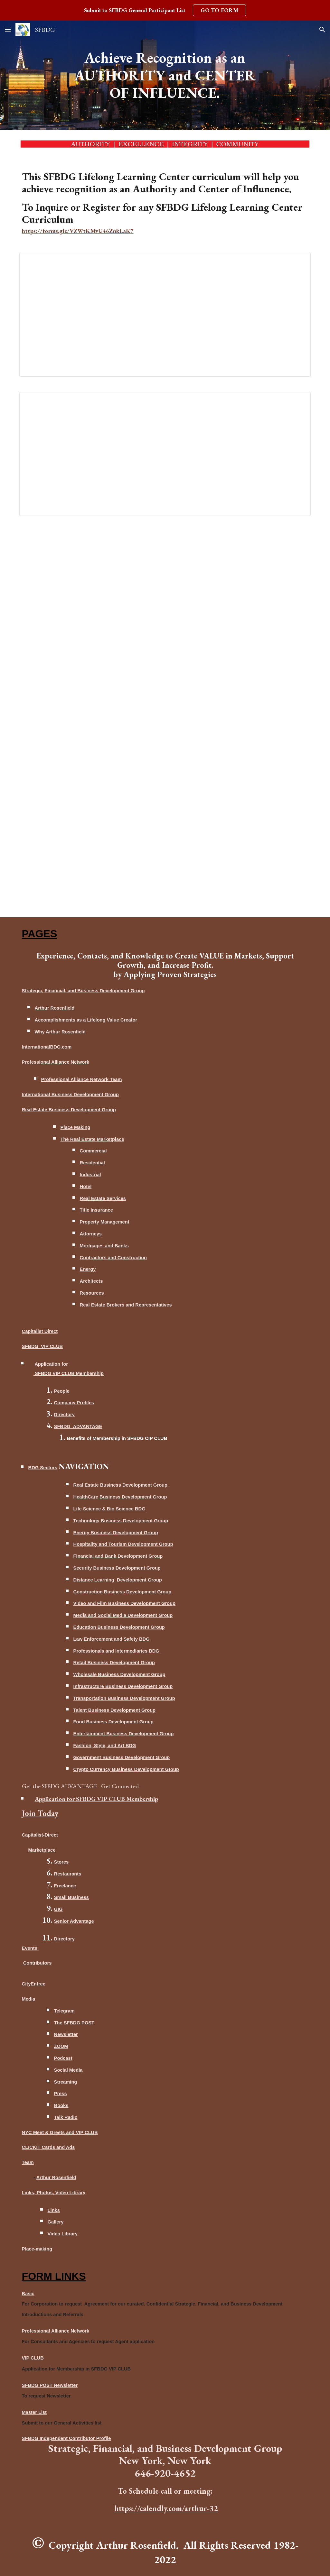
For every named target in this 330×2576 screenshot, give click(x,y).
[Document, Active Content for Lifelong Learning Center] (165, 454)
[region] (165, 10)
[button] (7, 29)
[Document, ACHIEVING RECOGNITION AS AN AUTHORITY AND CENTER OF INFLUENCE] (165, 315)
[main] (165, 75)
